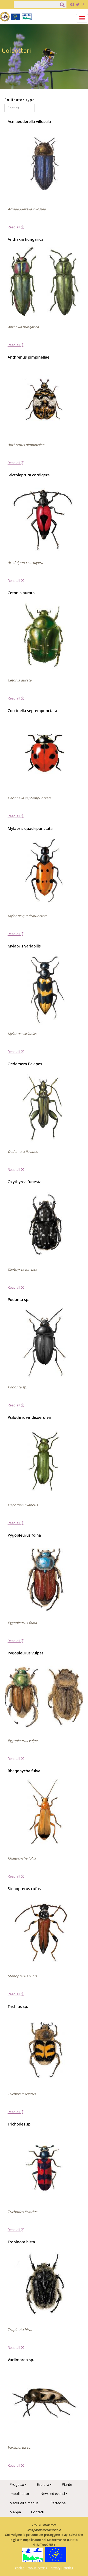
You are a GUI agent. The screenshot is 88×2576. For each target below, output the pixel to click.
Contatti (37, 2512)
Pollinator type (19, 99)
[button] (44, 163)
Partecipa (58, 2503)
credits (68, 2568)
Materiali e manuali (25, 2503)
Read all (16, 227)
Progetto (17, 2484)
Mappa (15, 2512)
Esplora (43, 2484)
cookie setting (37, 2568)
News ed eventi (52, 2493)
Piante (67, 2484)
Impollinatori (20, 2493)
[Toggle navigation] (82, 18)
